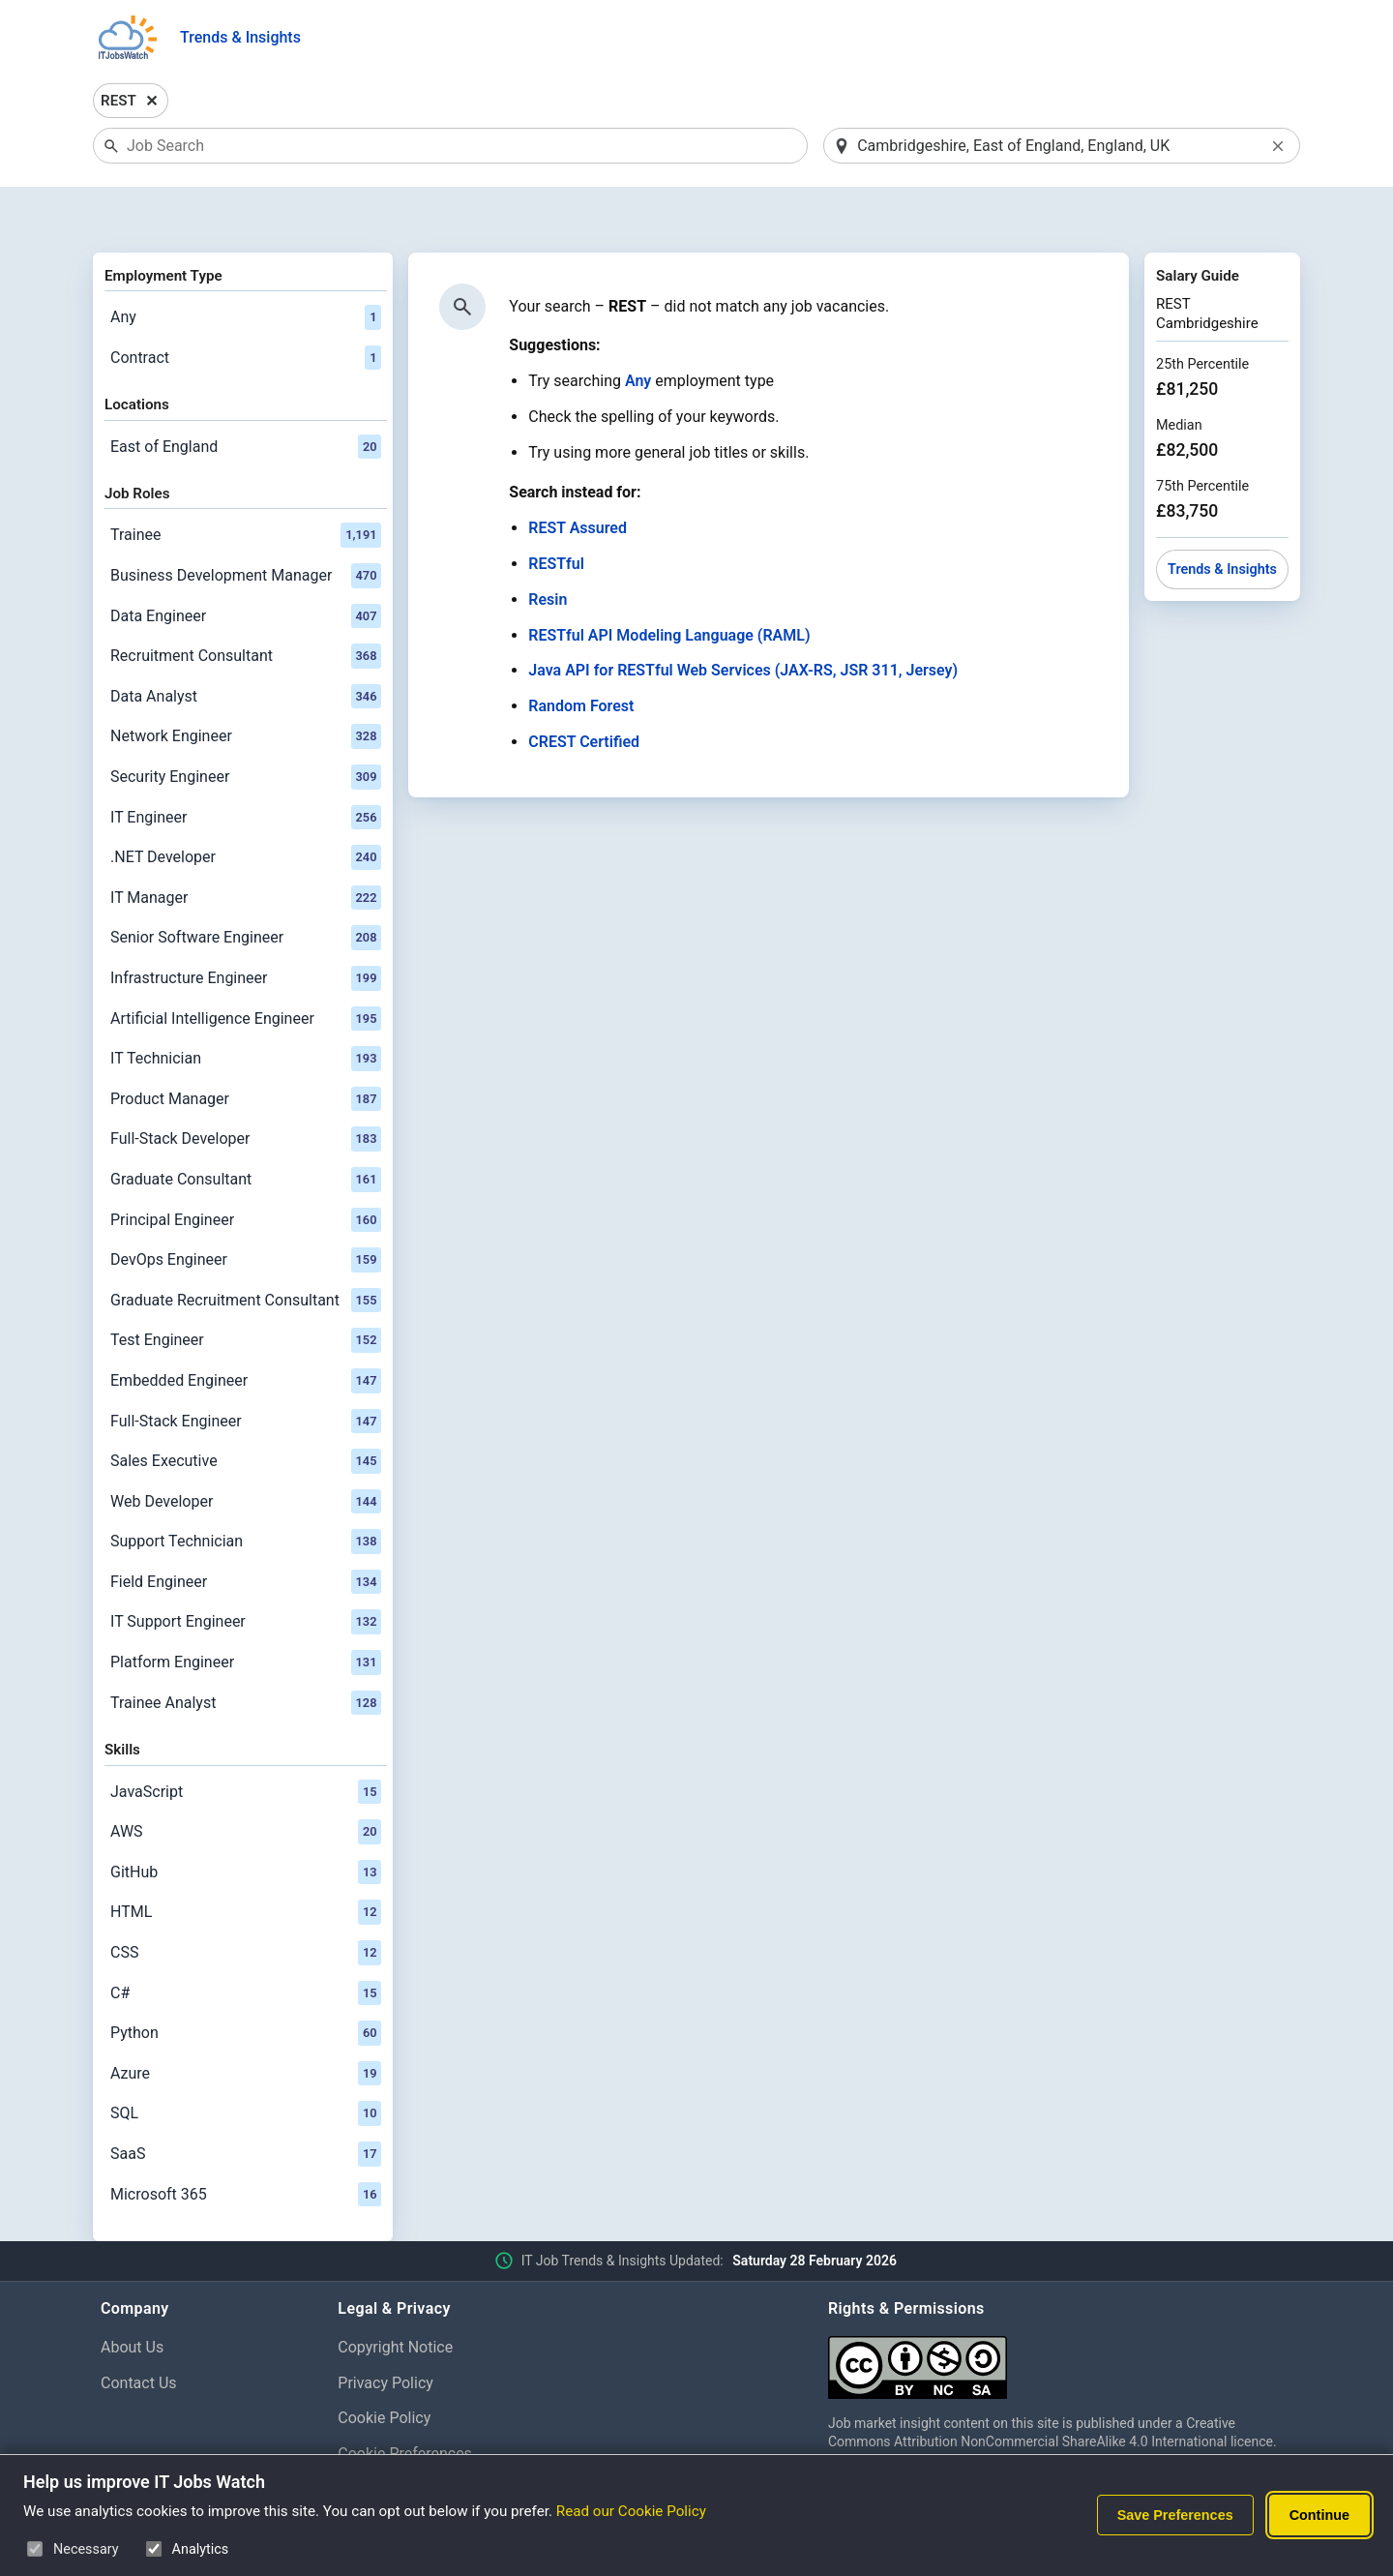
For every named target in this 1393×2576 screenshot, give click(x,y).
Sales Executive (245, 1410)
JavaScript (245, 1741)
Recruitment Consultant (245, 606)
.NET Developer (245, 807)
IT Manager (245, 847)
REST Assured (577, 478)
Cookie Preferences (405, 2404)
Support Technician (245, 1492)
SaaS (245, 2103)
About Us (132, 2297)
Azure (245, 2023)
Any (245, 267)
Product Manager (245, 1049)
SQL (245, 2064)
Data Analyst (245, 646)
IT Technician (245, 1008)
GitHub (245, 1822)
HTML (245, 1862)
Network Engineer (245, 687)
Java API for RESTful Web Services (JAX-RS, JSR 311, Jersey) (743, 621)
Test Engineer (245, 1290)
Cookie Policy (384, 2368)
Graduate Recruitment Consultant (245, 1250)
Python (245, 1982)
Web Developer (245, 1451)
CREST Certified (583, 691)
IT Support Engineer (245, 1572)
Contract (245, 307)
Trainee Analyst (245, 1652)
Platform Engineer (245, 1612)
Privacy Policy (385, 2332)
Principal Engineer (245, 1170)
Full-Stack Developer (245, 1089)
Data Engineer (245, 566)
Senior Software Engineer (245, 888)
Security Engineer (245, 726)
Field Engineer (245, 1531)
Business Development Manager (245, 525)
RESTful (556, 513)
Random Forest (581, 656)
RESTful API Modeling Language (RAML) (669, 585)
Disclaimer (374, 2439)
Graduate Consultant (245, 1129)
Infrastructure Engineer (245, 928)
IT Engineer (245, 767)
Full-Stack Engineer (245, 1371)
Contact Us (139, 2332)
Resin (547, 549)
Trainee (245, 485)
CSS (245, 1902)
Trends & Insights (240, 37)
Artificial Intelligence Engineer (245, 968)
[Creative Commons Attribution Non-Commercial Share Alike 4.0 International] (1060, 2309)
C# (245, 1943)
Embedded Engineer (245, 1330)
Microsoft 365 (245, 2144)
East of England (245, 396)
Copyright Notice (395, 2297)
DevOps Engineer (245, 1209)
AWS (245, 1781)
